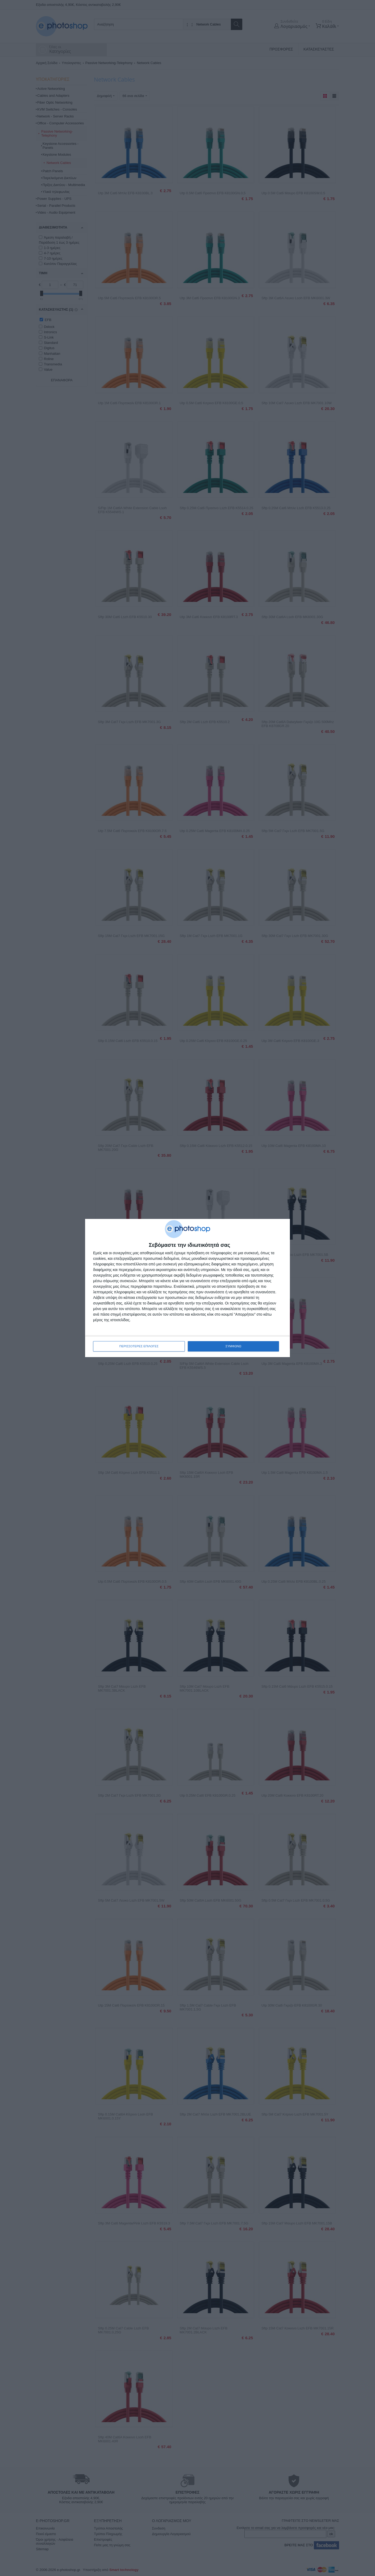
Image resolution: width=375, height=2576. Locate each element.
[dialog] (187, 1288)
